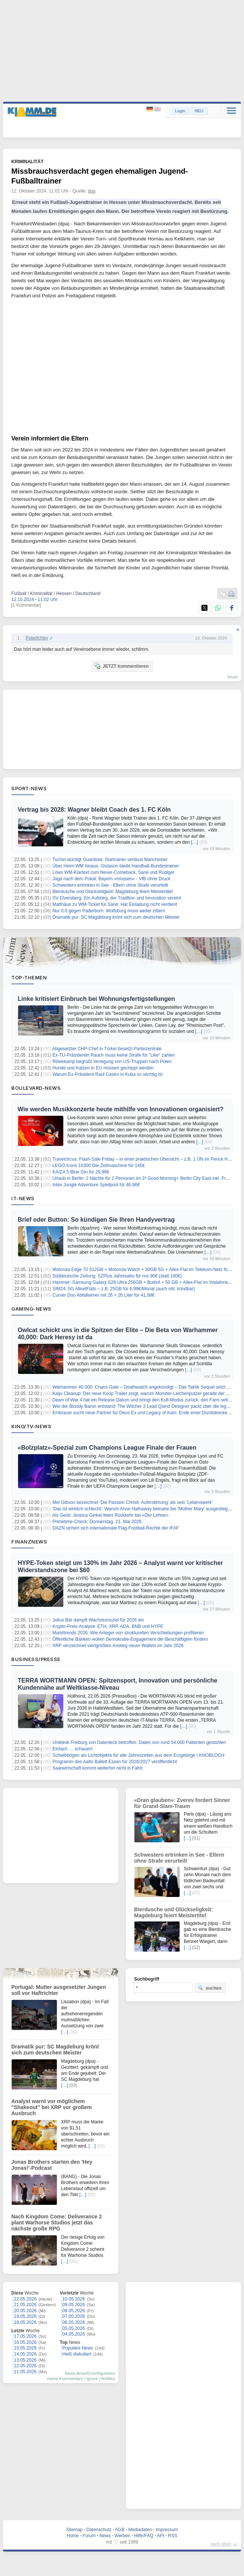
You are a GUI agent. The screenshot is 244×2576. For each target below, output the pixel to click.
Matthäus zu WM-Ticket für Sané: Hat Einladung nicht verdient (114, 904)
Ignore (92, 2378)
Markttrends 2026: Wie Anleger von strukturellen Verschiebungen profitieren (128, 1632)
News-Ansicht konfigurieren (90, 2373)
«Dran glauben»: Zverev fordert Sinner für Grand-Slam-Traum (182, 1803)
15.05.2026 (25, 2348)
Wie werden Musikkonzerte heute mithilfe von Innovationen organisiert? (121, 1109)
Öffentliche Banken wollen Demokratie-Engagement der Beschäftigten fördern (130, 1639)
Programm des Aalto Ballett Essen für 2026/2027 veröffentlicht (114, 1761)
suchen (209, 1988)
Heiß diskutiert (77, 2354)
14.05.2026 (25, 2354)
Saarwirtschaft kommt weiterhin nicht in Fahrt (97, 1768)
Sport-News (29, 788)
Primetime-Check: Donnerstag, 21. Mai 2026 (97, 1521)
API (160, 2535)
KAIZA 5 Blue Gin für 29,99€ (80, 1172)
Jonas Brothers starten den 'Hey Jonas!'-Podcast (51, 2165)
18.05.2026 (25, 2322)
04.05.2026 (74, 2334)
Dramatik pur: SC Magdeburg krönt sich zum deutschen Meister (116, 917)
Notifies (108, 2378)
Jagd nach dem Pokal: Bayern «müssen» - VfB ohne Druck (111, 878)
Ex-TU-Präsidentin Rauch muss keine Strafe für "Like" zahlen (113, 1055)
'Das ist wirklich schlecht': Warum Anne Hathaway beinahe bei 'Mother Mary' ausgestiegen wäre (148, 1508)
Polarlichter (37, 638)
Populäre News (78, 2348)
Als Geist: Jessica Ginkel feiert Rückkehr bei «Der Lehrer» (110, 1515)
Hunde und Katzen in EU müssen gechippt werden (103, 1068)
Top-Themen (29, 977)
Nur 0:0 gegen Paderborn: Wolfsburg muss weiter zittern (108, 910)
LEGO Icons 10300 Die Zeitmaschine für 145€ (98, 1165)
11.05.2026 (25, 2371)
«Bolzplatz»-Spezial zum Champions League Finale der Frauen (107, 1447)
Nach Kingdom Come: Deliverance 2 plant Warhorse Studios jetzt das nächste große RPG (56, 2222)
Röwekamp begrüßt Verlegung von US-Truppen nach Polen (111, 1061)
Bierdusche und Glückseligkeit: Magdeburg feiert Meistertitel (112, 891)
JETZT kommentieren (121, 666)
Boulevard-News (36, 1088)
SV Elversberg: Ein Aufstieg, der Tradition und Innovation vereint (116, 898)
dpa (92, 191)
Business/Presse (36, 1659)
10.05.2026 (74, 2299)
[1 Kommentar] (26, 605)
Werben (122, 2535)
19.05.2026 (25, 2316)
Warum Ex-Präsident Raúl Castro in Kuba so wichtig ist (107, 1074)
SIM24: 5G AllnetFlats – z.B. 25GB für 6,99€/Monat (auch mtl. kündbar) (123, 1288)
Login (180, 111)
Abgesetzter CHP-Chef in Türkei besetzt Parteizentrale (107, 1048)
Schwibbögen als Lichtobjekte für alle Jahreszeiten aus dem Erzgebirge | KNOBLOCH (138, 1755)
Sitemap (74, 2529)
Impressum (167, 2529)
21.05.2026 (25, 2304)
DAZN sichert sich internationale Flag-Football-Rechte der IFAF (115, 1528)
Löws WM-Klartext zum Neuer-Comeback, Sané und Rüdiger (113, 872)
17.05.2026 (25, 2336)
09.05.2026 (74, 2304)
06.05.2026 (74, 2322)
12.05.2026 (25, 2365)
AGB (119, 2529)
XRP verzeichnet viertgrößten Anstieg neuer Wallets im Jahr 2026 (117, 1645)
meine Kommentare (65, 2378)
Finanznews (29, 1542)
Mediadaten (140, 2529)
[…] (194, 842)
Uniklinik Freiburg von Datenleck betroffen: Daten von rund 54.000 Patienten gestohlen (139, 1742)
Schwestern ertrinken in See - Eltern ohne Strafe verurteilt (110, 885)
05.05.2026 (74, 2328)
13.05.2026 (25, 2360)
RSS (172, 2535)
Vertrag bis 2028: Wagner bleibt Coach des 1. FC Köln (94, 809)
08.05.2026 (74, 2310)
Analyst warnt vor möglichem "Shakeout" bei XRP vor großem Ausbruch (51, 2107)
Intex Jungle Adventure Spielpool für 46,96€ (96, 1184)
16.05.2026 (25, 2342)
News (105, 2535)
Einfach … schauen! (72, 1748)
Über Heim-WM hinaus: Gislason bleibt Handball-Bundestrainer (115, 866)
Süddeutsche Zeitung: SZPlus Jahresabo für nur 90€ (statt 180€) (117, 1276)
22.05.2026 (25, 2299)
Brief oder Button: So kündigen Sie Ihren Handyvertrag (96, 1219)
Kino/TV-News (31, 1426)
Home (73, 2535)
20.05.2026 (25, 2310)
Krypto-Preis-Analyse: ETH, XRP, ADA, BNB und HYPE (107, 1626)
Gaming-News (31, 1309)
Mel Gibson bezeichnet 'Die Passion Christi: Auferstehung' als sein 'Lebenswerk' (132, 1502)
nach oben (220, 2544)
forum (232, 677)
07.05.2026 (74, 2316)
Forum (89, 2535)
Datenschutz (98, 2529)
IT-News (23, 1198)
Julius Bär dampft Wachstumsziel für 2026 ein (98, 1620)
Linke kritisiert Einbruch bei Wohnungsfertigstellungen (96, 999)
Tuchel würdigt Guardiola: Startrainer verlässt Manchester (110, 859)
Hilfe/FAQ (143, 2535)
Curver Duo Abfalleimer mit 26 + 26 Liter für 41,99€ (103, 1295)
